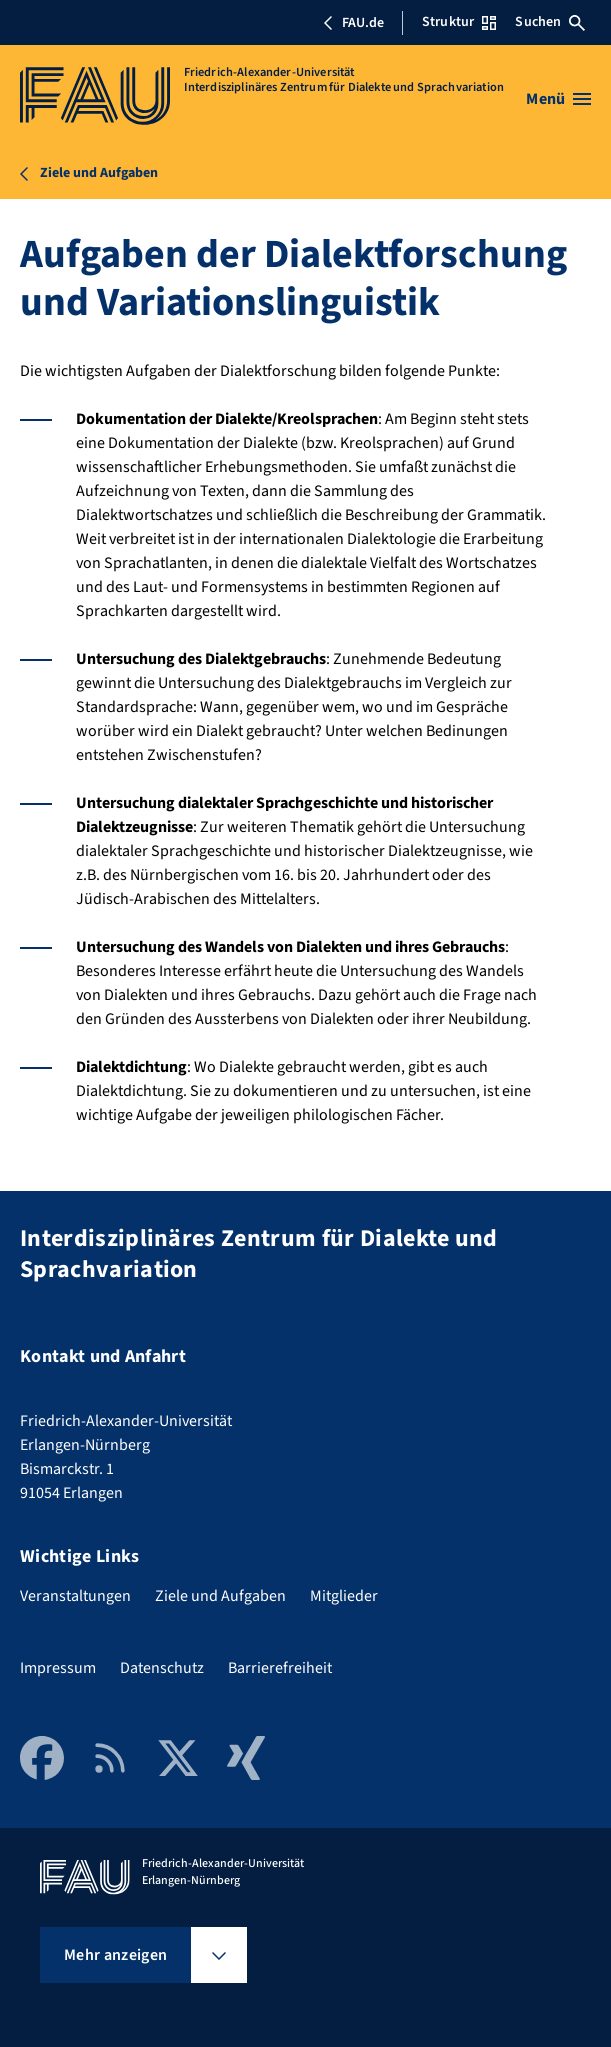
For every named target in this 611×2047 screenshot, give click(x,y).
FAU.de (353, 23)
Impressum (58, 1668)
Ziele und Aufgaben (220, 1596)
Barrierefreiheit (280, 1668)
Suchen (550, 22)
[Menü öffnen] (558, 99)
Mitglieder (344, 1596)
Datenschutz (162, 1668)
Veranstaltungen (75, 1596)
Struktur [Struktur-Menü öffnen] (459, 22)
